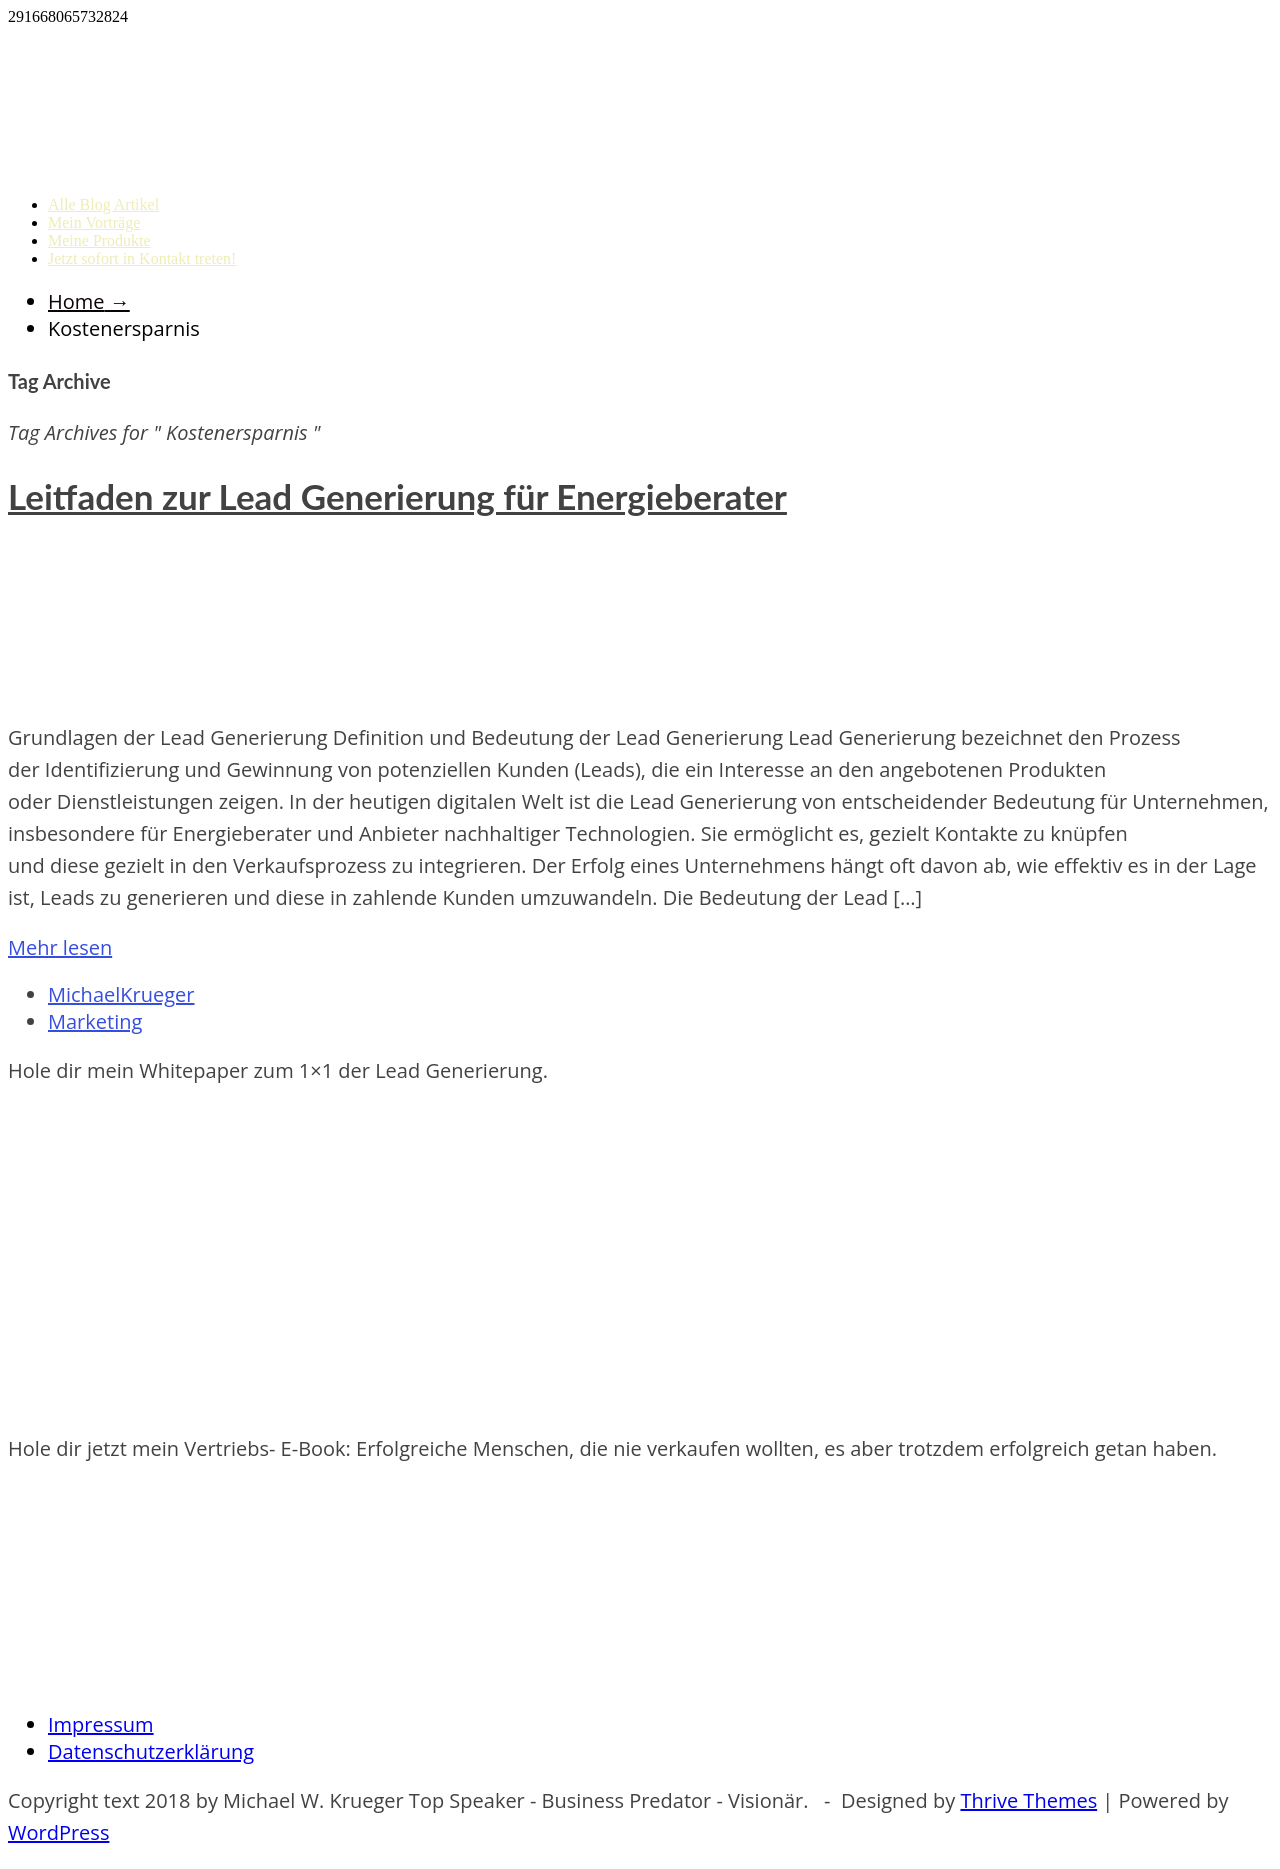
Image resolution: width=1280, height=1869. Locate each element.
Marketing (95, 1021)
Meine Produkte (99, 240)
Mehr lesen (60, 947)
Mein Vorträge (94, 222)
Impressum (101, 1724)
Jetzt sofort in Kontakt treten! (142, 258)
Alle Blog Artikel (103, 204)
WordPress (58, 1832)
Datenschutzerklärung (151, 1751)
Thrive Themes (1028, 1800)
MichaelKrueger (121, 994)
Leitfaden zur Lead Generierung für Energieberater (397, 496)
